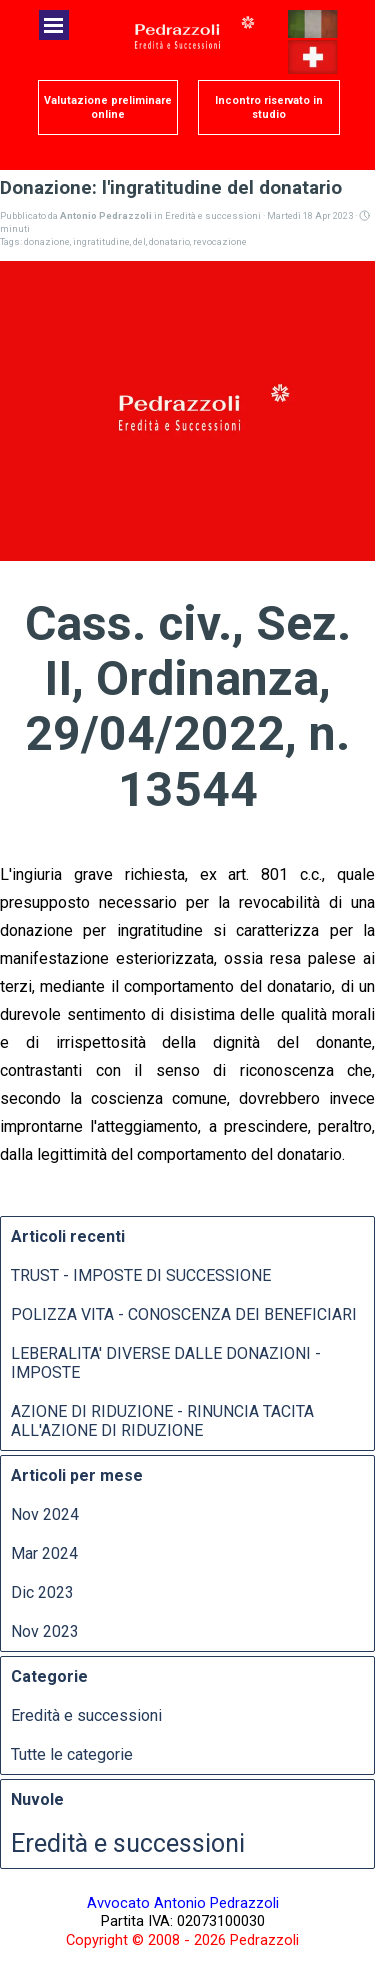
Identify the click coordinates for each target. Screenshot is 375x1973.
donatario (169, 241)
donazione (47, 241)
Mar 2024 (44, 1553)
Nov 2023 (45, 1631)
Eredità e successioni (86, 1715)
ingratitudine (101, 241)
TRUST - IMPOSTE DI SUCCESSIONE (141, 1275)
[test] (108, 107)
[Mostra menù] (54, 25)
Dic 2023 (42, 1592)
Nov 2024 (45, 1514)
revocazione (220, 241)
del (139, 241)
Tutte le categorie (72, 1754)
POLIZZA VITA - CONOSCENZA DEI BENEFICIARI (184, 1314)
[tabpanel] (183, 1921)
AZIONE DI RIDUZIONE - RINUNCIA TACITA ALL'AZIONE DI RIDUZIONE (162, 1421)
